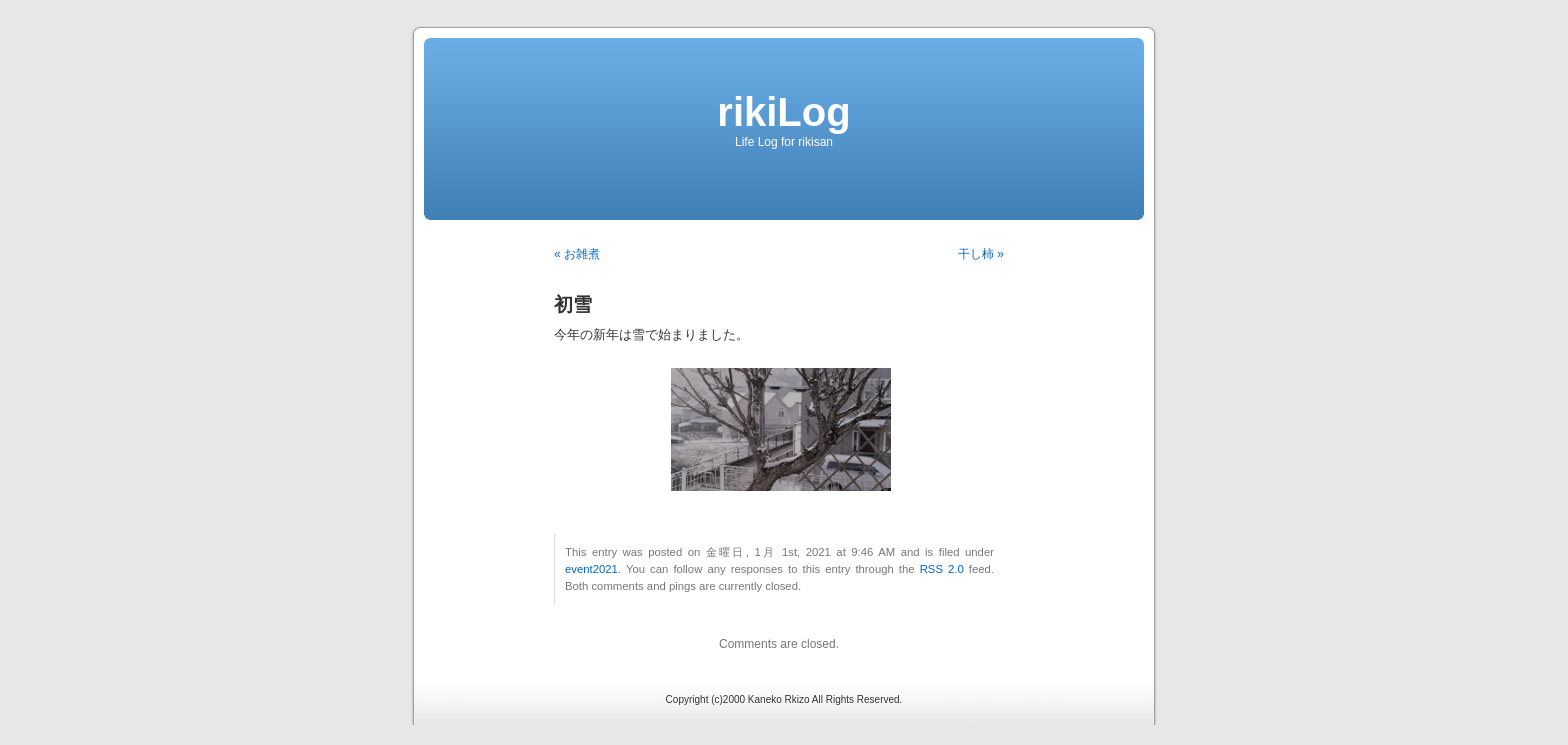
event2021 (591, 569)
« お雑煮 (577, 254)
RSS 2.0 (942, 569)
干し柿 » (981, 254)
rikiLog (783, 112)
